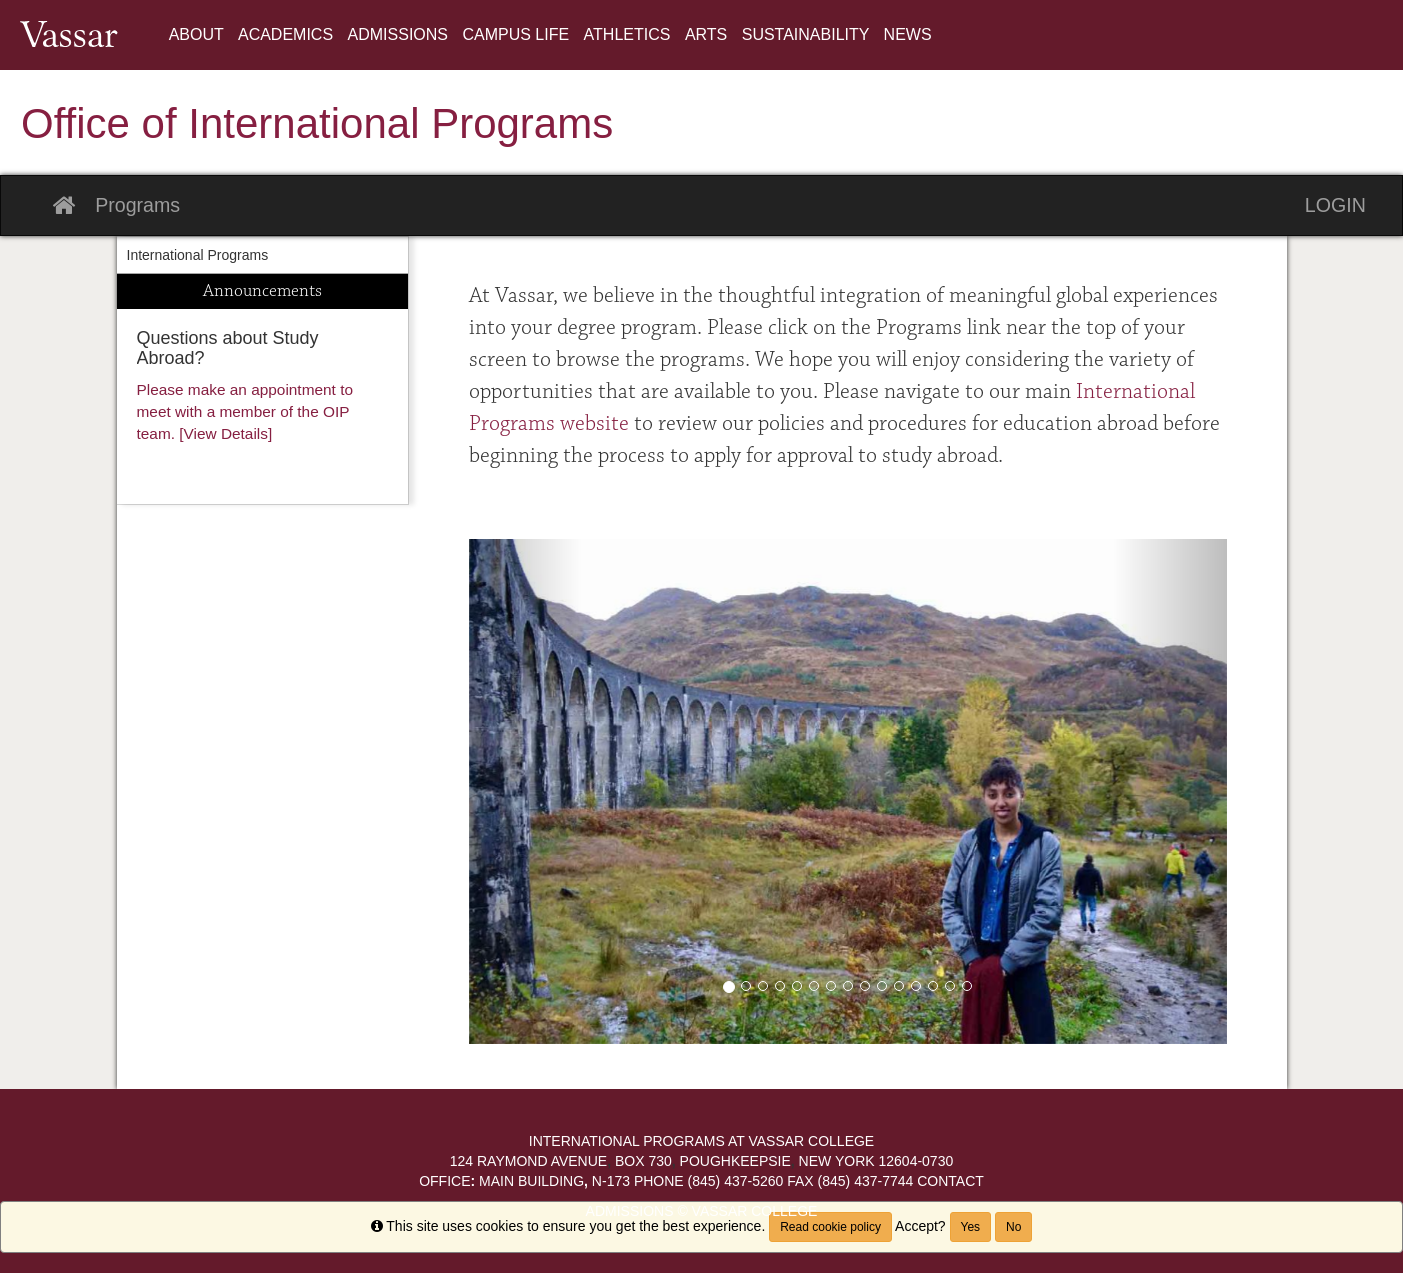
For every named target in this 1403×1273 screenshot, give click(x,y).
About (198, 34)
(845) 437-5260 (708, 1181)
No (1013, 1227)
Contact (950, 1181)
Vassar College (753, 1211)
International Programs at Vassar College (701, 1141)
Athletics (629, 34)
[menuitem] (198, 35)
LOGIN (1335, 205)
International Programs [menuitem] (198, 255)
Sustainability (808, 34)
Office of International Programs (317, 123)
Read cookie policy (830, 1227)
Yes (971, 1227)
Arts (708, 34)
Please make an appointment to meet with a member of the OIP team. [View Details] (245, 411)
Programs (137, 205)
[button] (526, 791)
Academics (288, 34)
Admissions (400, 34)
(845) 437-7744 (850, 1181)
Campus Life (517, 34)
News (908, 34)
